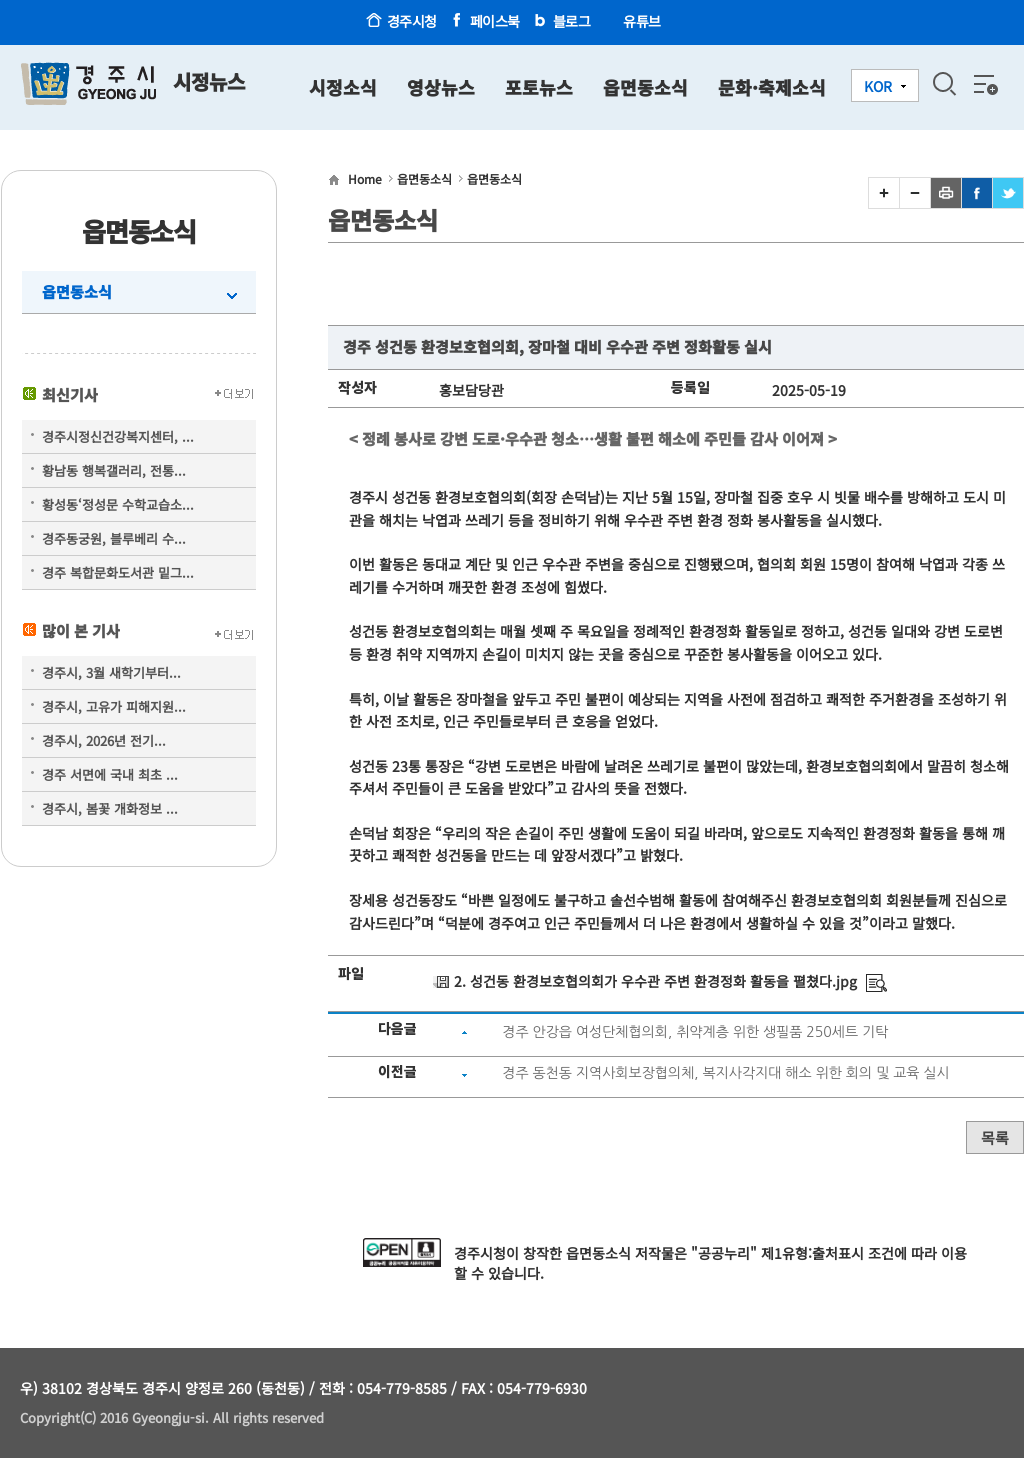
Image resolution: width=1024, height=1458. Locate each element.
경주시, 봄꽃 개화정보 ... (110, 808)
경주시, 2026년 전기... (104, 740)
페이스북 (495, 21)
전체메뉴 (984, 84)
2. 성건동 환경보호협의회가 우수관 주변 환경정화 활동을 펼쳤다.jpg (655, 981)
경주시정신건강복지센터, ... (118, 436)
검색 (944, 84)
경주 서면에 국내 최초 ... (110, 774)
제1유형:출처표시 (812, 1253)
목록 (995, 1137)
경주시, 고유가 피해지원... (114, 706)
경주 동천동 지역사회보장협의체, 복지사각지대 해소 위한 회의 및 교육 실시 (725, 1073)
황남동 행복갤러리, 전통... (114, 470)
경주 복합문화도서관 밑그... (118, 572)
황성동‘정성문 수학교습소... (118, 504)
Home (365, 178)
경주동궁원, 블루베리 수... (114, 538)
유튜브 (642, 21)
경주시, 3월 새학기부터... (111, 672)
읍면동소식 (77, 291)
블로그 (572, 21)
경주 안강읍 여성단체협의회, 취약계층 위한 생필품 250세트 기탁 (695, 1032)
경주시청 (412, 21)
